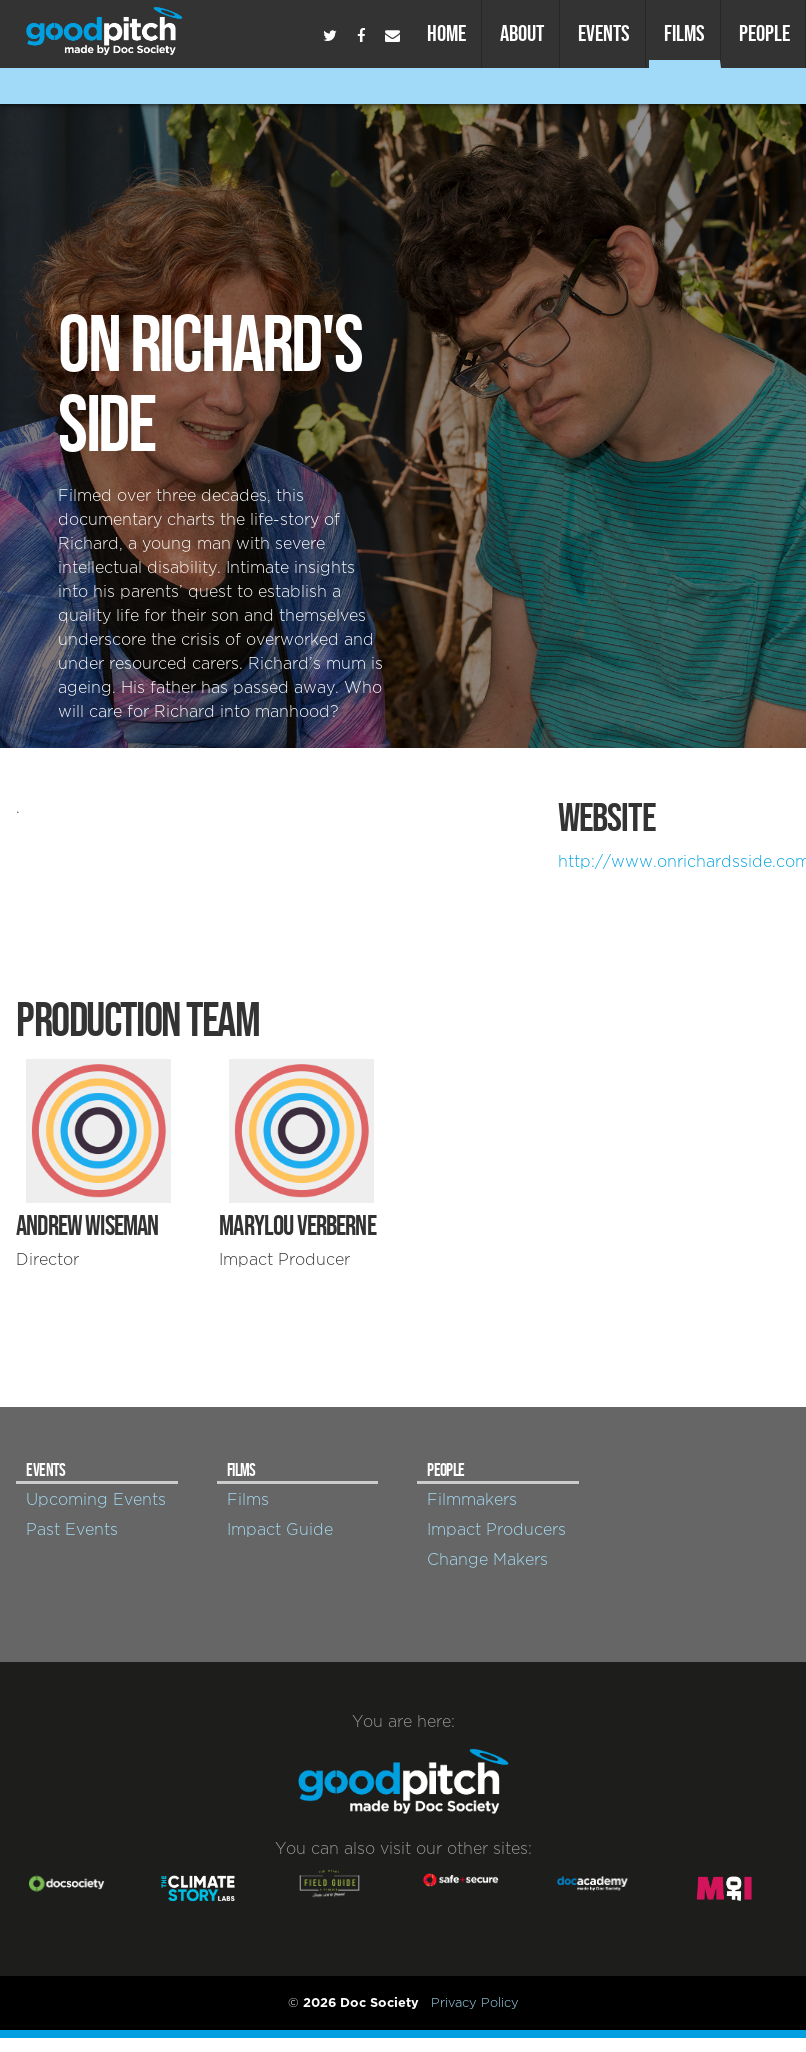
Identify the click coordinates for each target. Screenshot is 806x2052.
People (764, 33)
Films (684, 33)
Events (604, 33)
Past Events (72, 1530)
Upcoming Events (96, 1500)
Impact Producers (496, 1530)
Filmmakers (472, 1500)
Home (446, 33)
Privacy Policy (475, 2003)
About (522, 33)
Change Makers (487, 1560)
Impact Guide (280, 1530)
